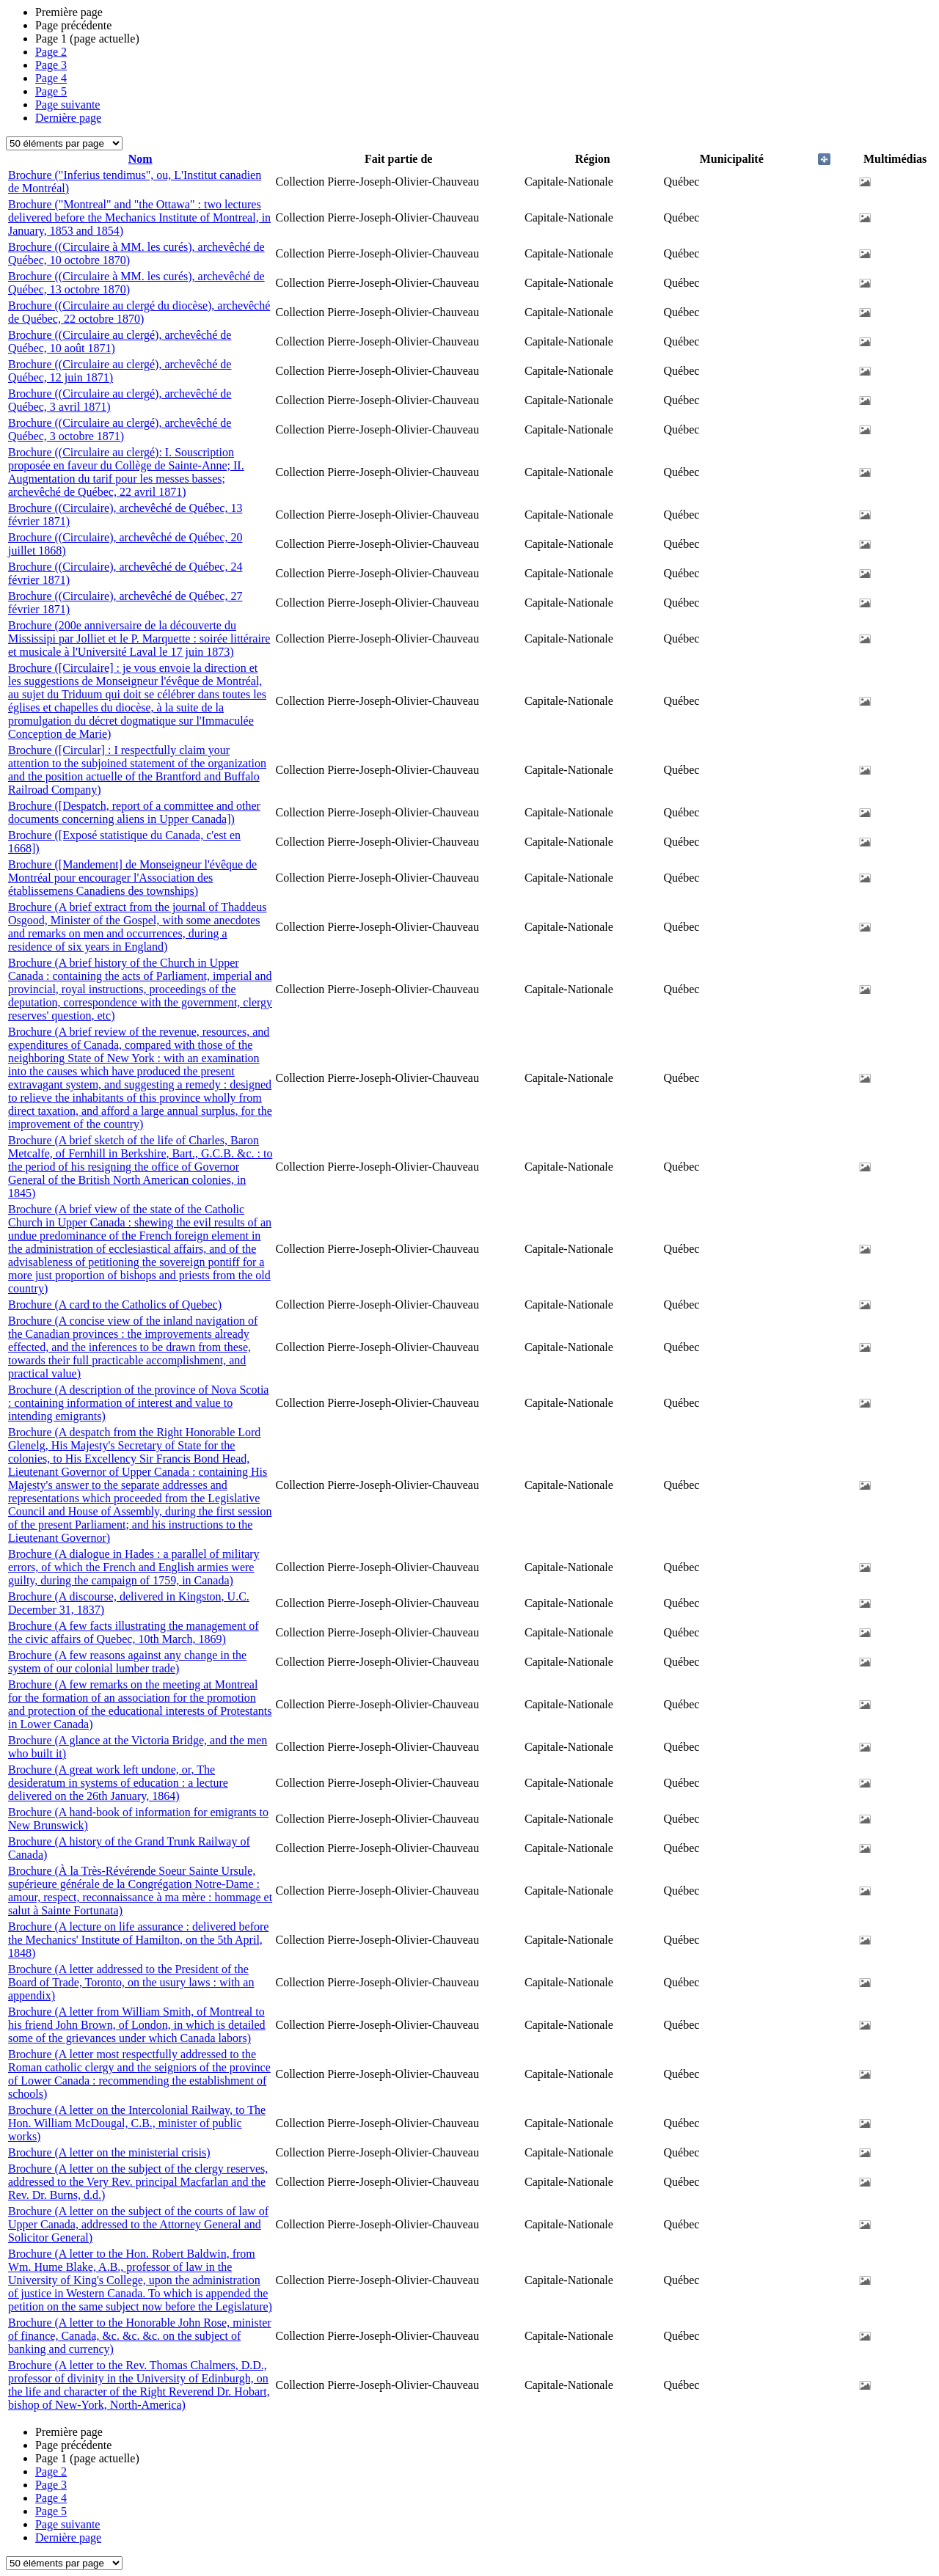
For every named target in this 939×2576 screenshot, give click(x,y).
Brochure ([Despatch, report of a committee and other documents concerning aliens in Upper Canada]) (134, 812)
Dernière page (68, 117)
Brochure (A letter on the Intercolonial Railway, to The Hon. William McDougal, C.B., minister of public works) (137, 2123)
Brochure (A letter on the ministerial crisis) (109, 2152)
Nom (140, 159)
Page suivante (67, 104)
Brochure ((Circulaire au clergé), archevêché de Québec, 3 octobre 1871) (119, 429)
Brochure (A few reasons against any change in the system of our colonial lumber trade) (127, 1662)
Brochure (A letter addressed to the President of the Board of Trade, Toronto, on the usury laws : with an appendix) (131, 1982)
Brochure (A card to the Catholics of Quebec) (115, 1304)
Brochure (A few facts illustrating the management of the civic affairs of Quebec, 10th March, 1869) (133, 1632)
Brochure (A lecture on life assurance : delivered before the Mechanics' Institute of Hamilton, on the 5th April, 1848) (138, 1939)
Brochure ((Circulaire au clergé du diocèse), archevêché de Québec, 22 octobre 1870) (139, 312)
